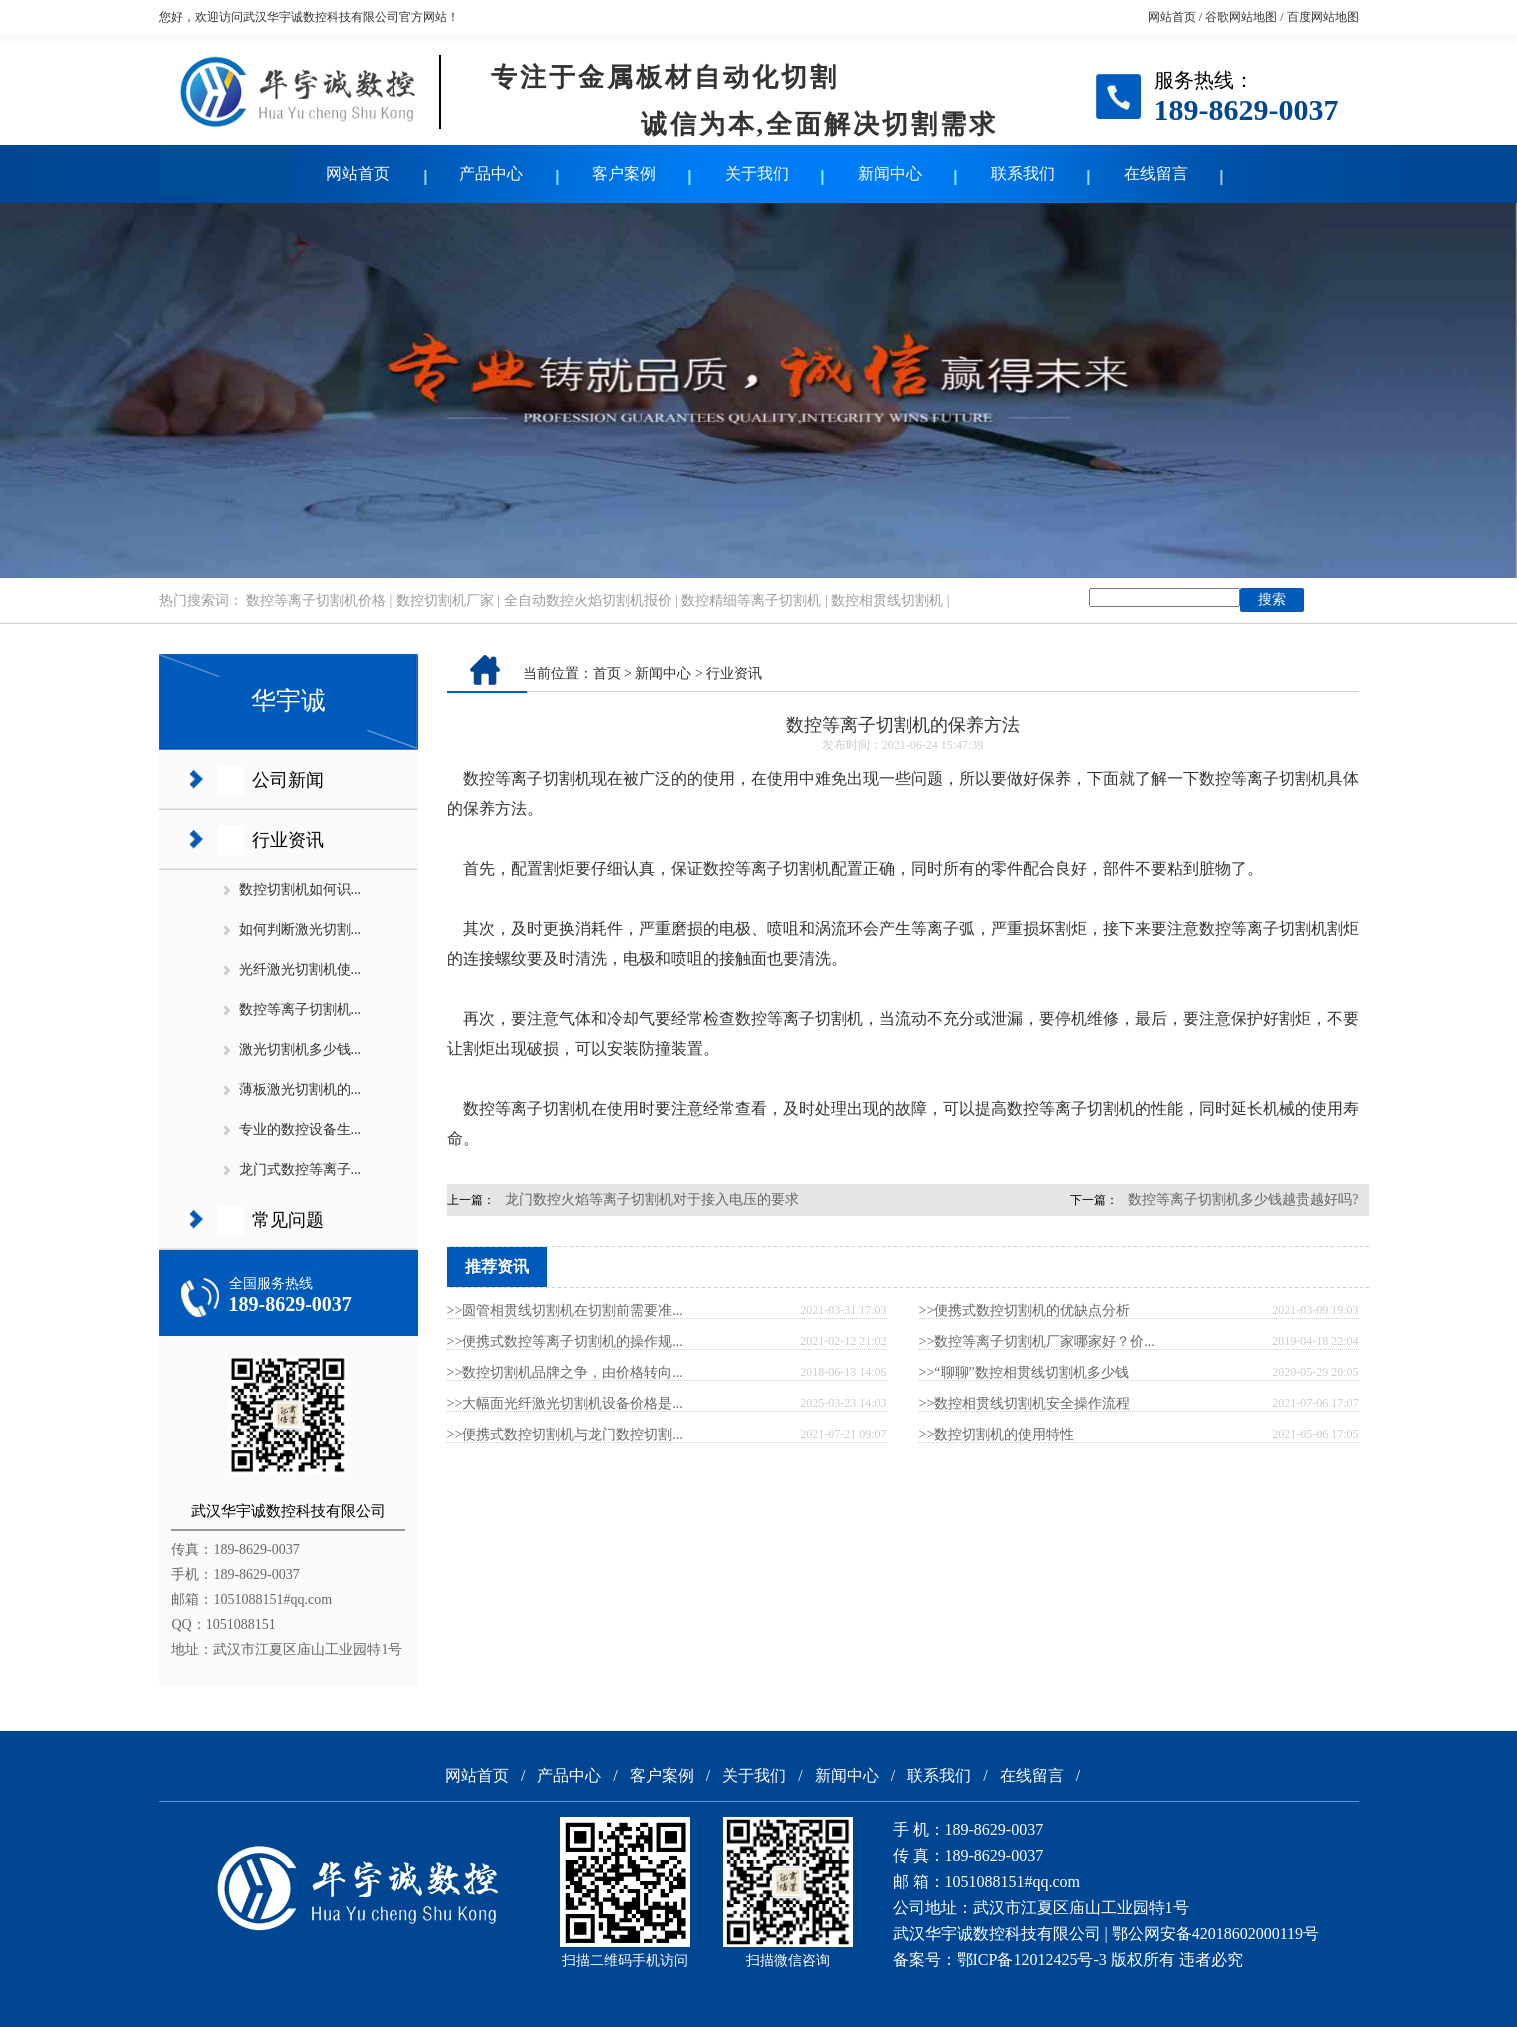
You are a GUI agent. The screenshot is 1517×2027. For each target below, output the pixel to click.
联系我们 (1023, 173)
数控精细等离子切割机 (751, 600)
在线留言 (1156, 173)
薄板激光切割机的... (300, 1089)
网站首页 (1172, 17)
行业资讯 (288, 840)
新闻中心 (890, 173)
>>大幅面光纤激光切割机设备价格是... (565, 1403)
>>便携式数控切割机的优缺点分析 (1025, 1310)
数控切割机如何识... (300, 889)
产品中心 (491, 173)
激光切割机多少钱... (300, 1049)
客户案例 (624, 173)
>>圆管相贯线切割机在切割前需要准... (565, 1310)
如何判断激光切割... (300, 929)
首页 (607, 673)
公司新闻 (288, 780)
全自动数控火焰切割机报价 (588, 600)
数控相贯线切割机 (887, 600)
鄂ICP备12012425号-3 (1032, 1959)
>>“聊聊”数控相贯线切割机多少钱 (1024, 1372)
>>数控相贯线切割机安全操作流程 (1025, 1403)
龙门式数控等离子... (300, 1169)
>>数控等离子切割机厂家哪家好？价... (1037, 1341)
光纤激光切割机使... (300, 969)
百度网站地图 (1323, 17)
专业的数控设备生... (300, 1129)
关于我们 (757, 173)
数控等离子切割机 (527, 778)
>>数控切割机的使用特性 (997, 1434)
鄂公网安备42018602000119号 (1215, 1933)
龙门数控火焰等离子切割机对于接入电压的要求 (652, 1199)
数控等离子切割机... (300, 1009)
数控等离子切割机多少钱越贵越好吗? (1243, 1199)
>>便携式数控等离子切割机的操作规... (565, 1341)
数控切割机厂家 (445, 600)
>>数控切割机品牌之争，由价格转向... (565, 1372)
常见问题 (288, 1220)
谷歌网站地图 (1241, 17)
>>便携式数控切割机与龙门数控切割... (565, 1434)
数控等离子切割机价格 (316, 600)
